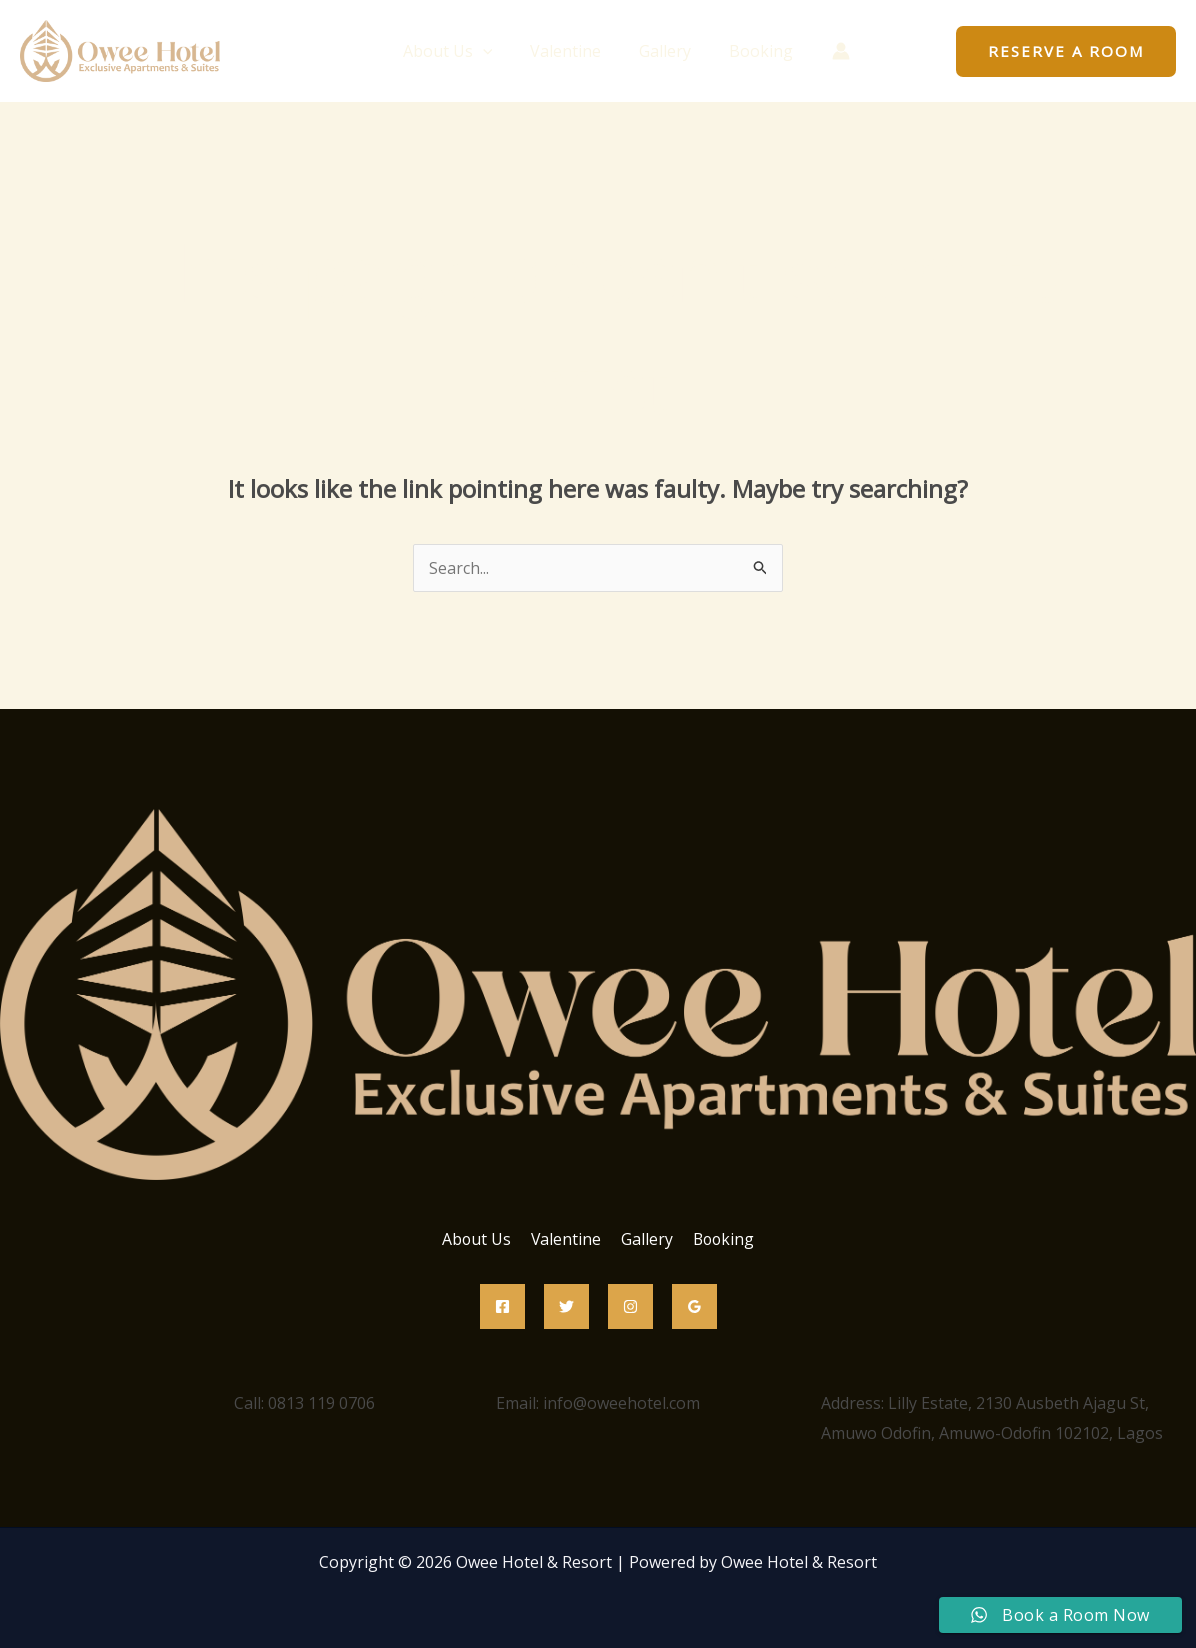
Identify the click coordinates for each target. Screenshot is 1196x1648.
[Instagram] (630, 1306)
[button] (492, 51)
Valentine (568, 51)
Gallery (662, 51)
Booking (752, 51)
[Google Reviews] (694, 1306)
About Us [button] (457, 51)
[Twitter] (566, 1306)
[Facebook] (502, 1306)
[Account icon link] (829, 51)
